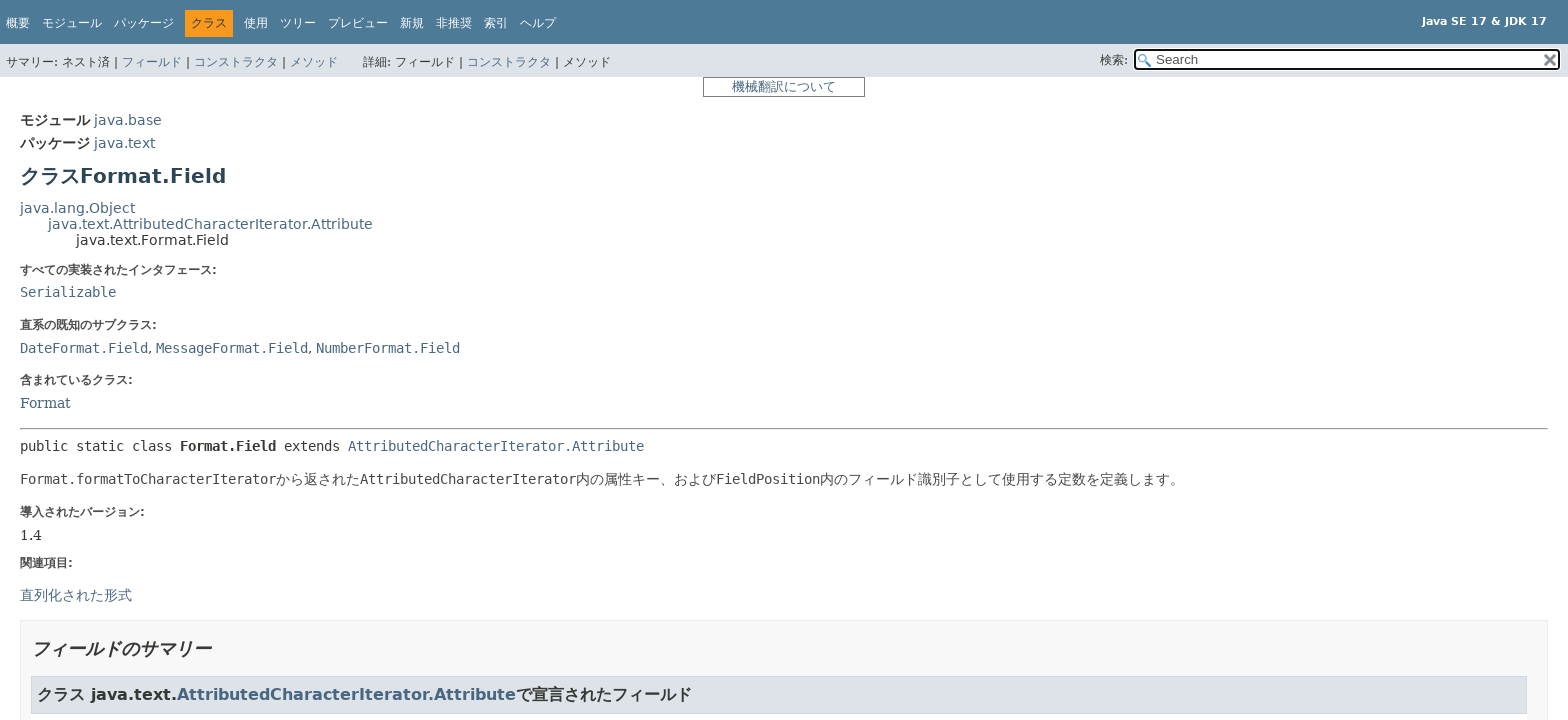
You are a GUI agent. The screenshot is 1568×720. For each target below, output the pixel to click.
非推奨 (454, 23)
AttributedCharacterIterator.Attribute (496, 446)
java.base (128, 120)
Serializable (68, 292)
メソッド (314, 62)
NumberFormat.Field (388, 348)
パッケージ (144, 23)
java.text (124, 143)
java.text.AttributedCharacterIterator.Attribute (210, 224)
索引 (496, 23)
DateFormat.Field (84, 348)
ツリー (298, 23)
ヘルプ (538, 23)
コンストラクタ (236, 62)
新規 (412, 23)
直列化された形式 (76, 595)
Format (45, 403)
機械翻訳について (784, 86)
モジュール (72, 23)
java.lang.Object (77, 208)
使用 (256, 23)
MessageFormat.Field (232, 348)
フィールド (152, 62)
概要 (18, 23)
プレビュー (358, 23)
